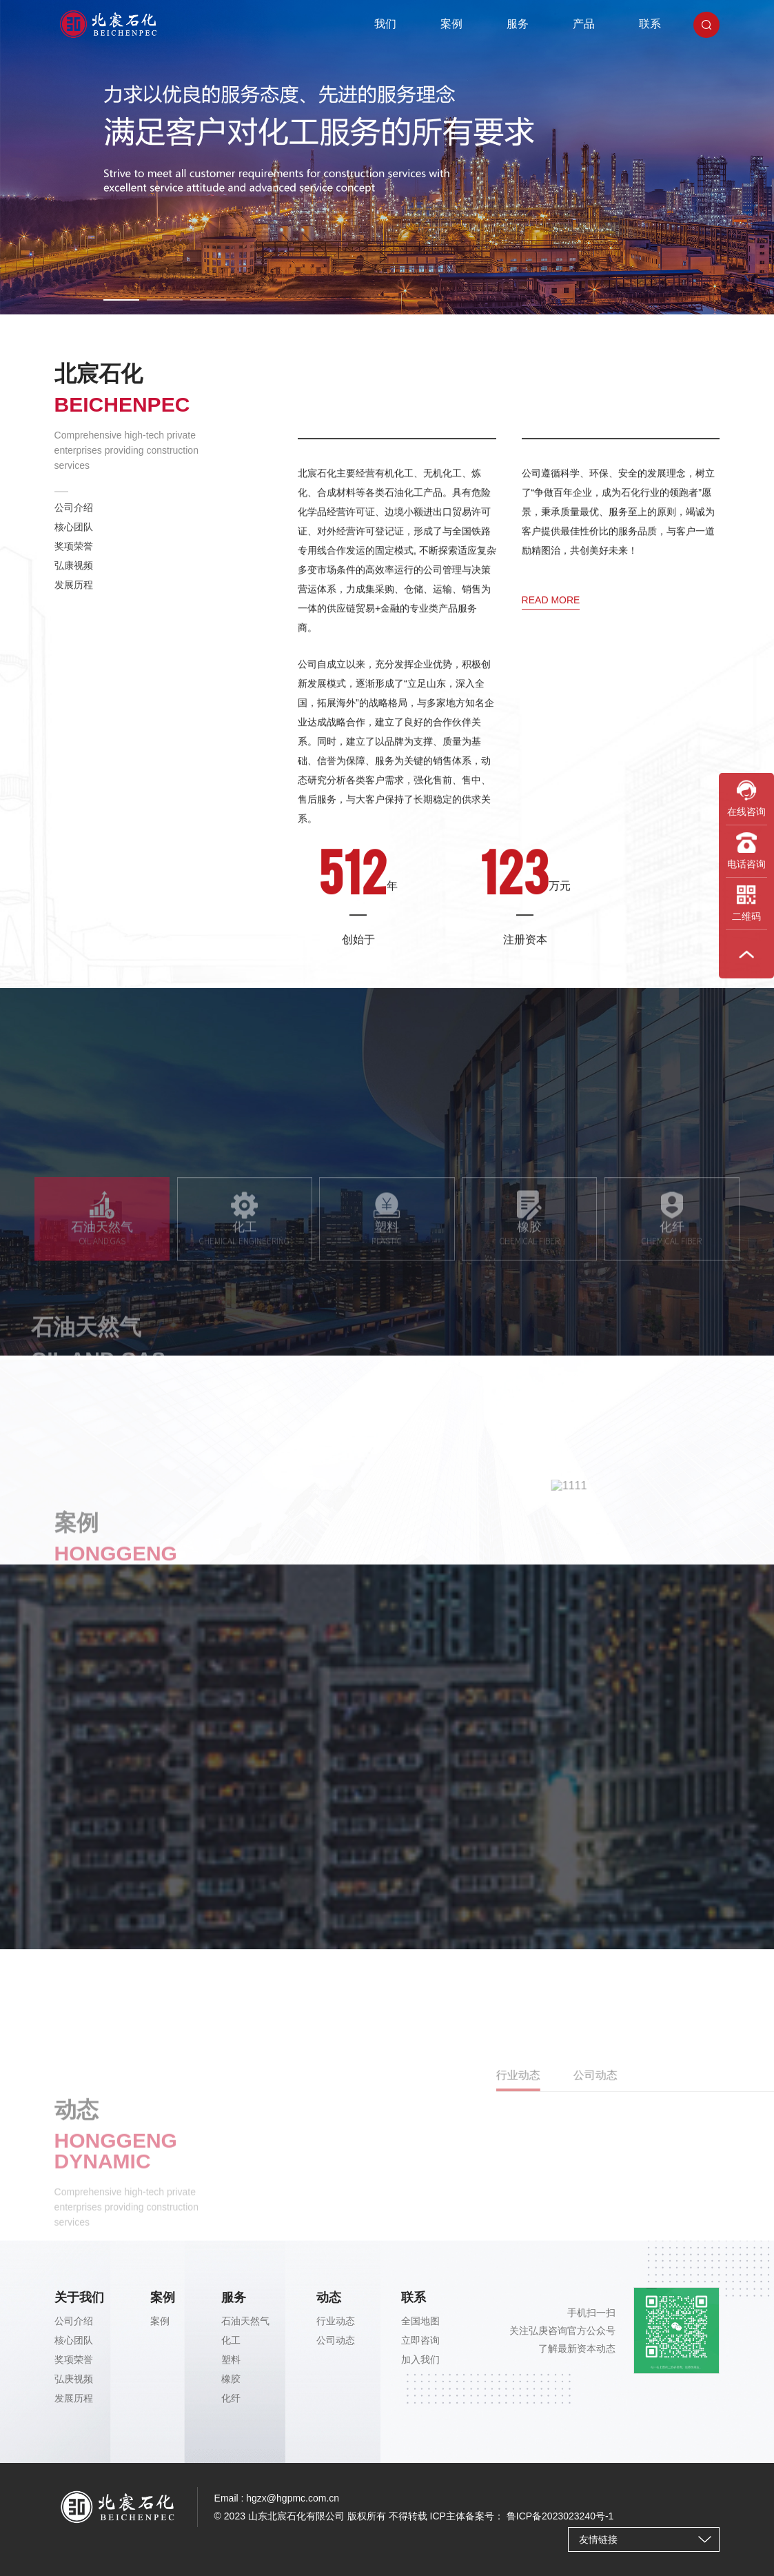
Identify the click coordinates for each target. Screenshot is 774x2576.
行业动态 (335, 2320)
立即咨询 (420, 2340)
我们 (385, 24)
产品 (584, 24)
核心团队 (73, 537)
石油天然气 (245, 2320)
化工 (231, 2340)
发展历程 (73, 595)
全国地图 (420, 2320)
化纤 (231, 2398)
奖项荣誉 (73, 557)
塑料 (231, 2359)
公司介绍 (73, 518)
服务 (518, 24)
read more (551, 749)
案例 (451, 24)
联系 (650, 24)
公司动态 (335, 2340)
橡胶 (231, 2378)
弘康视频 (73, 576)
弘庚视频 (73, 2378)
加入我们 (420, 2359)
